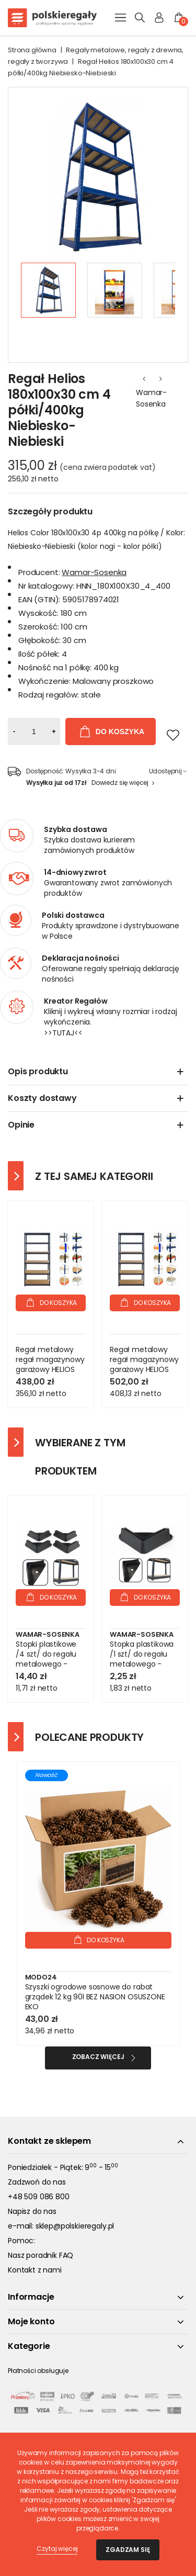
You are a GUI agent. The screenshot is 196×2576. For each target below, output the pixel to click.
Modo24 (41, 1977)
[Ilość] (34, 731)
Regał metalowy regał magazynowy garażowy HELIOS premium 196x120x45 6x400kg (144, 1374)
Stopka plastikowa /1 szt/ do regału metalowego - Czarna (142, 1659)
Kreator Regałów (76, 1001)
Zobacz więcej (98, 2056)
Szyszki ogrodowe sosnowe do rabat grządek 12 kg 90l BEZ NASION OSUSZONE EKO (95, 1997)
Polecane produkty (89, 1737)
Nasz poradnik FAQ (40, 2255)
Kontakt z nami (35, 2270)
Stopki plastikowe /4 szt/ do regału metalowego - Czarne (46, 1659)
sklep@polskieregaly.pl (75, 2226)
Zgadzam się (127, 2549)
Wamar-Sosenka (151, 398)
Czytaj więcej (57, 2548)
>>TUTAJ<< (63, 1033)
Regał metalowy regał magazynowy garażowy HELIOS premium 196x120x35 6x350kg (50, 1369)
